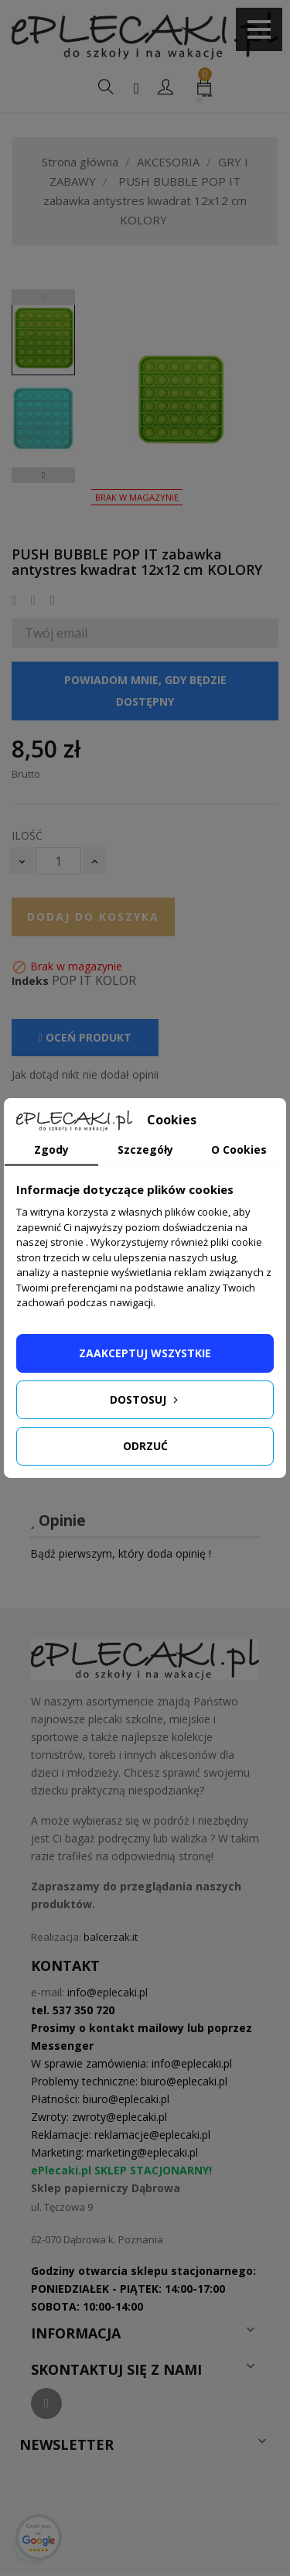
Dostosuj (145, 1399)
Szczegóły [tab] (145, 1149)
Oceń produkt (85, 1037)
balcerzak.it (111, 1937)
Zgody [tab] (51, 1149)
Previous (43, 297)
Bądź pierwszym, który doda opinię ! (120, 1553)
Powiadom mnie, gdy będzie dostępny (145, 690)
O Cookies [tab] (239, 1149)
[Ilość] (58, 860)
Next (43, 475)
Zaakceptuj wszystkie (145, 1353)
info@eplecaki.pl (107, 1992)
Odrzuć (145, 1446)
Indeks (30, 981)
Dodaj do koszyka (93, 916)
